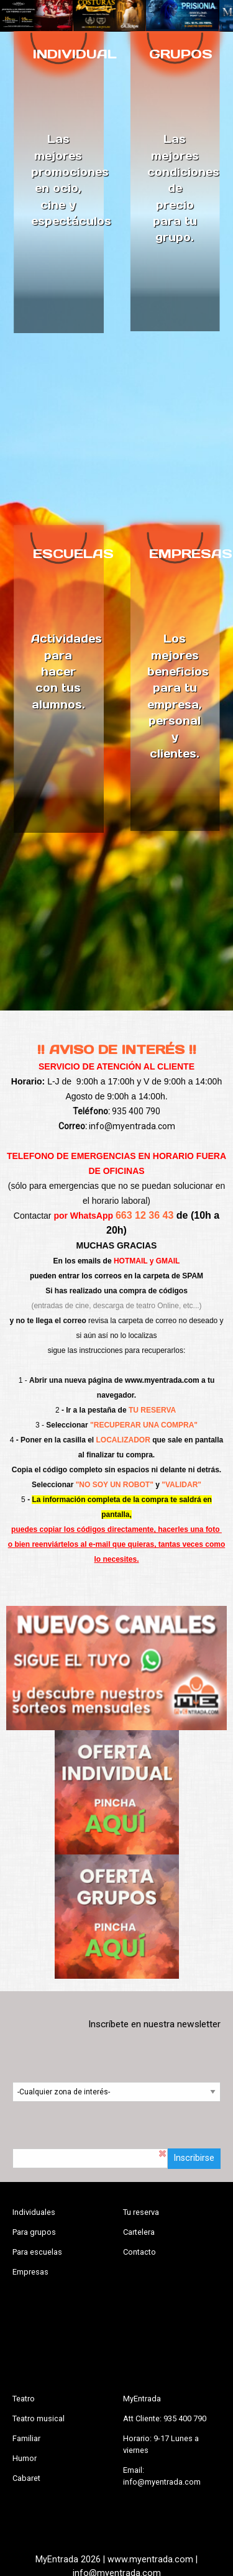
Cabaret (26, 2478)
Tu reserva (141, 2212)
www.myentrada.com (162, 1380)
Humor (24, 2458)
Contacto (139, 2252)
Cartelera (139, 2232)
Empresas (30, 2271)
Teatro (23, 2398)
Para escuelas (37, 2252)
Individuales (33, 2212)
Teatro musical (38, 2418)
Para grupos (34, 2232)
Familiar (26, 2438)
